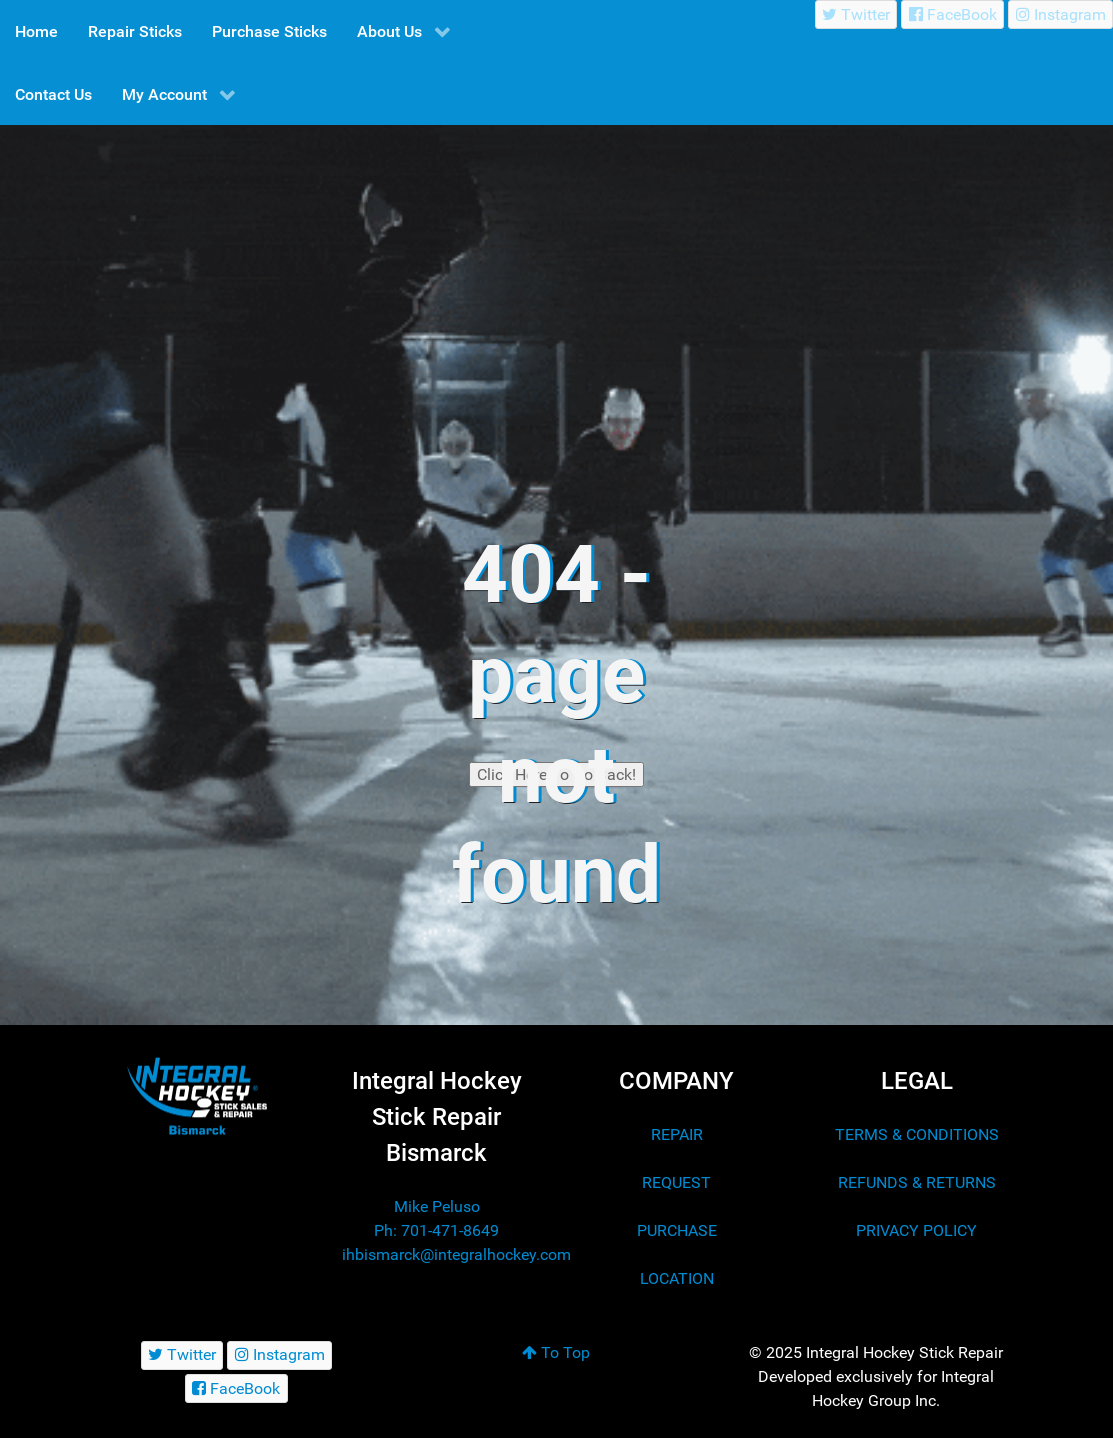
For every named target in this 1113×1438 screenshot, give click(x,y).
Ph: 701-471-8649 (436, 1230)
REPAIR (677, 1134)
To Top (556, 1352)
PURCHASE (677, 1230)
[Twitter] (856, 14)
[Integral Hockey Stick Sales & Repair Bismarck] (197, 1096)
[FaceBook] (952, 14)
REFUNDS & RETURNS (917, 1182)
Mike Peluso (437, 1206)
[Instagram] (1060, 14)
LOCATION (677, 1278)
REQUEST (676, 1182)
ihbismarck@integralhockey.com (456, 1254)
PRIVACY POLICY (916, 1230)
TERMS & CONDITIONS (917, 1134)
